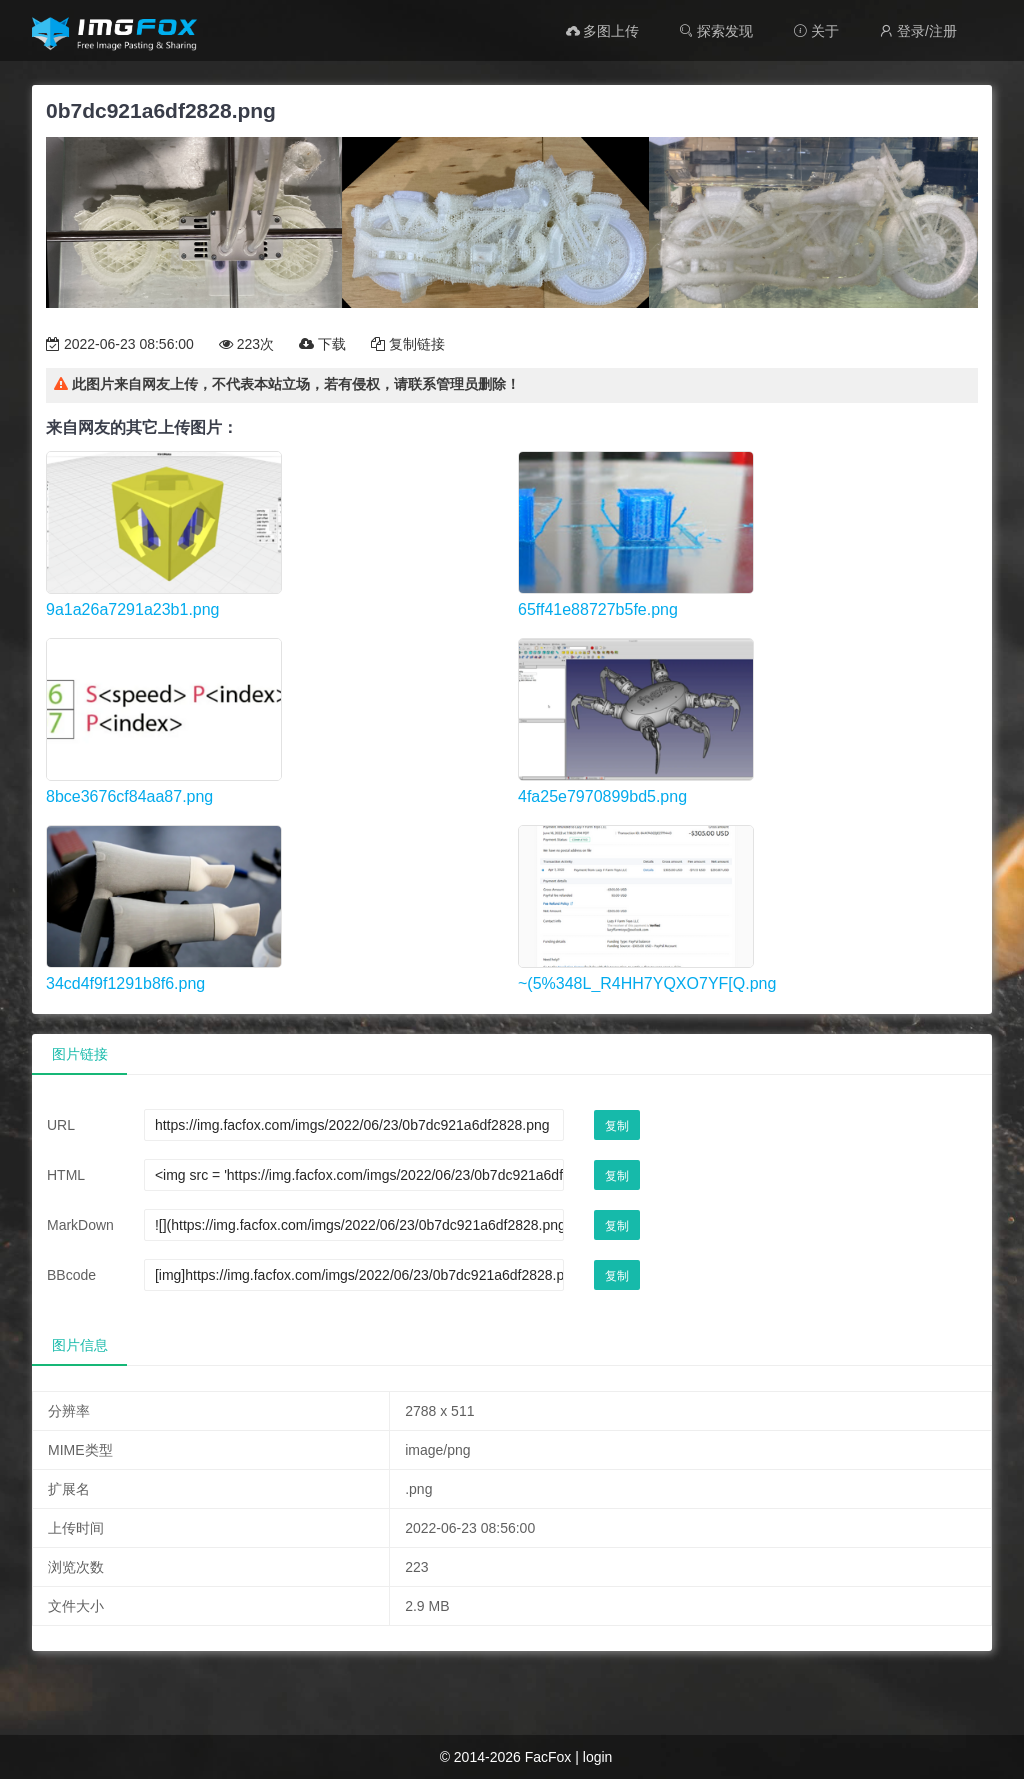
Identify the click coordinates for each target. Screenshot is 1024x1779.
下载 (322, 344)
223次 (246, 344)
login (598, 1757)
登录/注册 (918, 31)
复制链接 (408, 344)
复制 (617, 1126)
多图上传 (603, 31)
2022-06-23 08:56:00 (120, 344)
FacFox (548, 1757)
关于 (816, 31)
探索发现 (716, 31)
